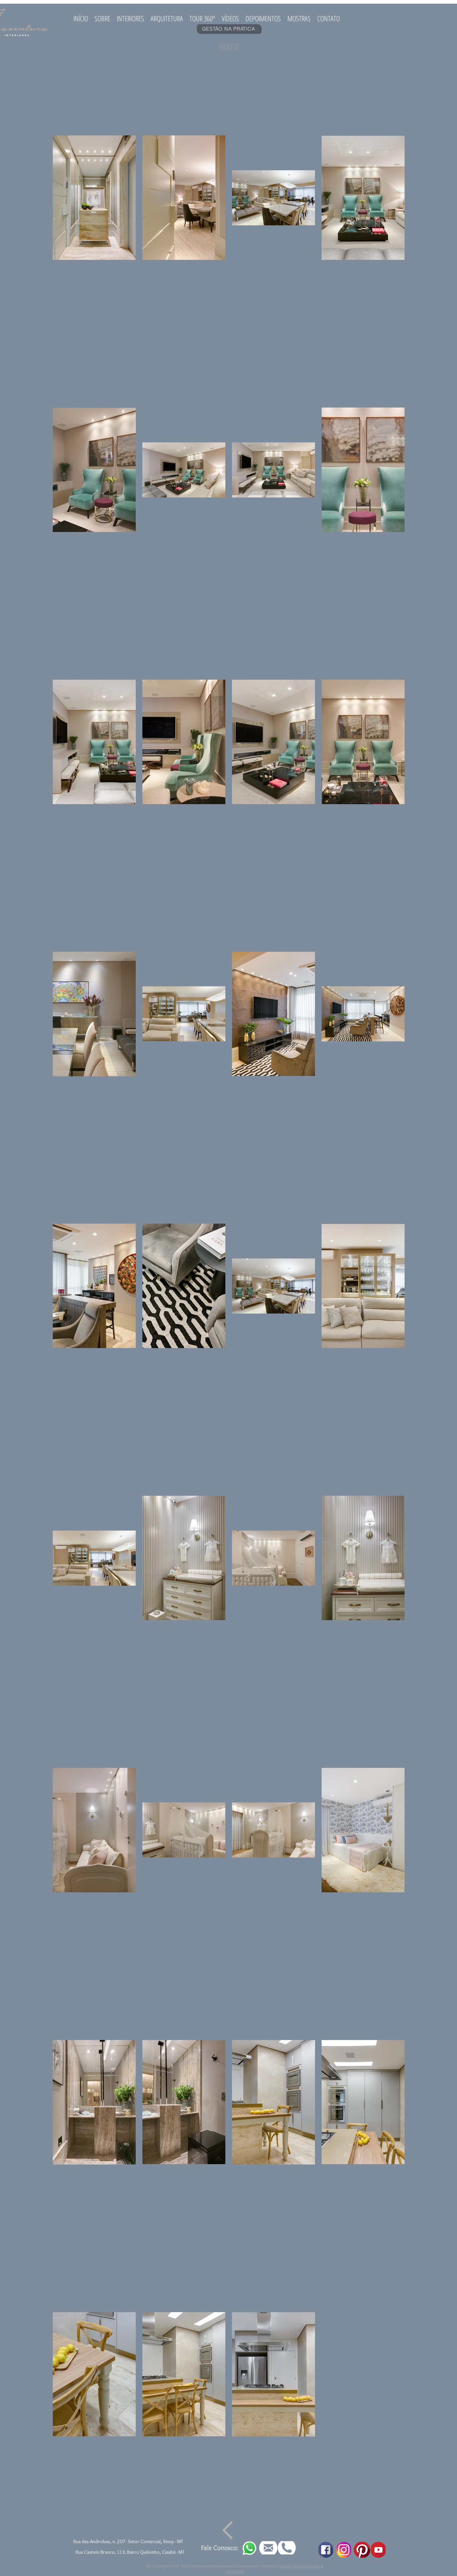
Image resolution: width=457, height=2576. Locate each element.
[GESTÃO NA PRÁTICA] (229, 28)
